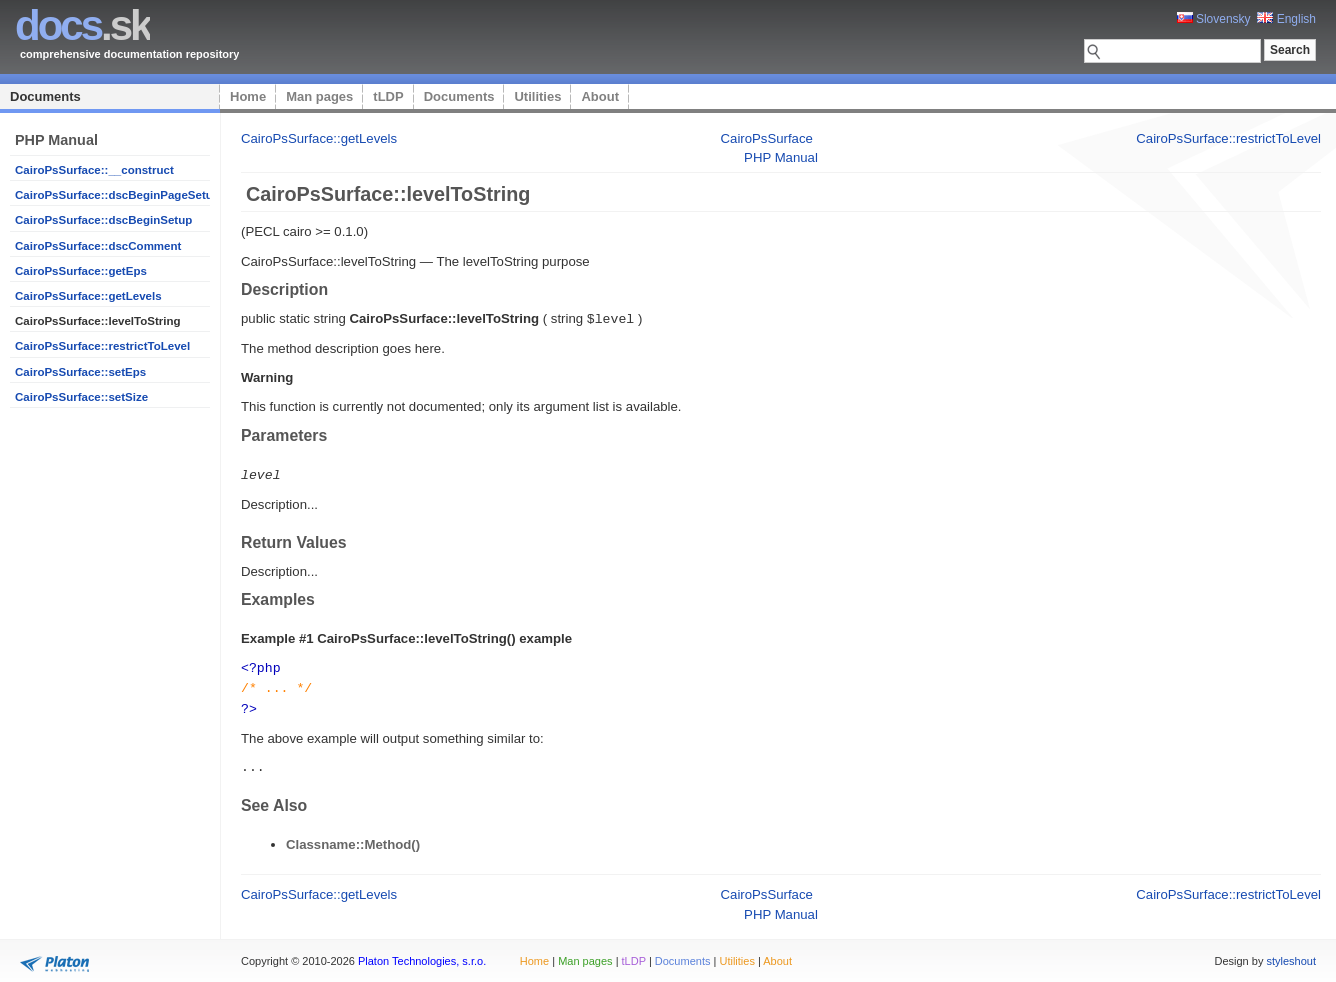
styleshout (1291, 956)
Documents (45, 96)
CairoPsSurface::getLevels (88, 296)
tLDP (388, 96)
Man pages (319, 96)
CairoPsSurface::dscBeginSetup (103, 220)
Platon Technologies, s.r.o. (422, 956)
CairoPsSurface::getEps (81, 271)
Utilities (537, 96)
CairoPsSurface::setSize (81, 397)
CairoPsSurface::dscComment (98, 246)
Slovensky (1214, 19)
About (600, 96)
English (1286, 19)
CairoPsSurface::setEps (80, 372)
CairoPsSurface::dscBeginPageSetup (117, 195)
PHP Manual (781, 157)
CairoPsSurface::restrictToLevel (102, 346)
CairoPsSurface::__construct (94, 170)
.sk (82, 25)
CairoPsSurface (767, 138)
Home (248, 96)
